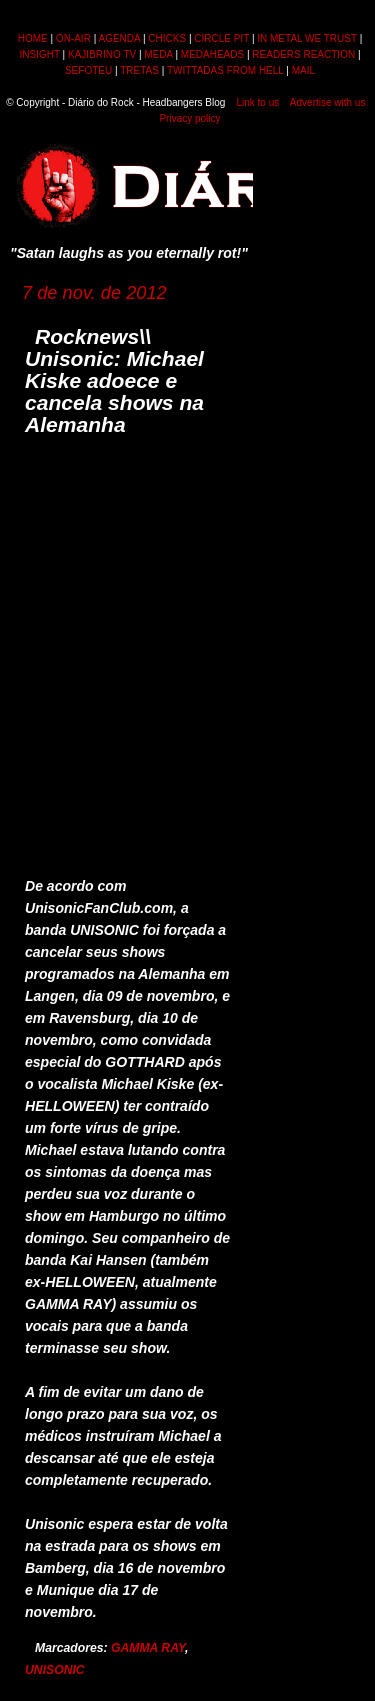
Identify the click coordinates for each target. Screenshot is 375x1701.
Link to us (257, 102)
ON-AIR (73, 38)
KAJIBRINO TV (102, 54)
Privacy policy (189, 118)
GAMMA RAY (148, 1648)
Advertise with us (328, 102)
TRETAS (139, 70)
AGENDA (119, 38)
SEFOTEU (88, 70)
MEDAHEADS (212, 54)
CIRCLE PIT (221, 38)
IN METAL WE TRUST (307, 38)
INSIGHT (39, 54)
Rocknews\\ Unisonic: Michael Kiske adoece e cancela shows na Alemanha (114, 380)
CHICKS (167, 38)
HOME (33, 38)
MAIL (303, 70)
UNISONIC (55, 1670)
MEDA (158, 54)
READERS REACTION (303, 54)
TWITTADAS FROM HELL (225, 70)
